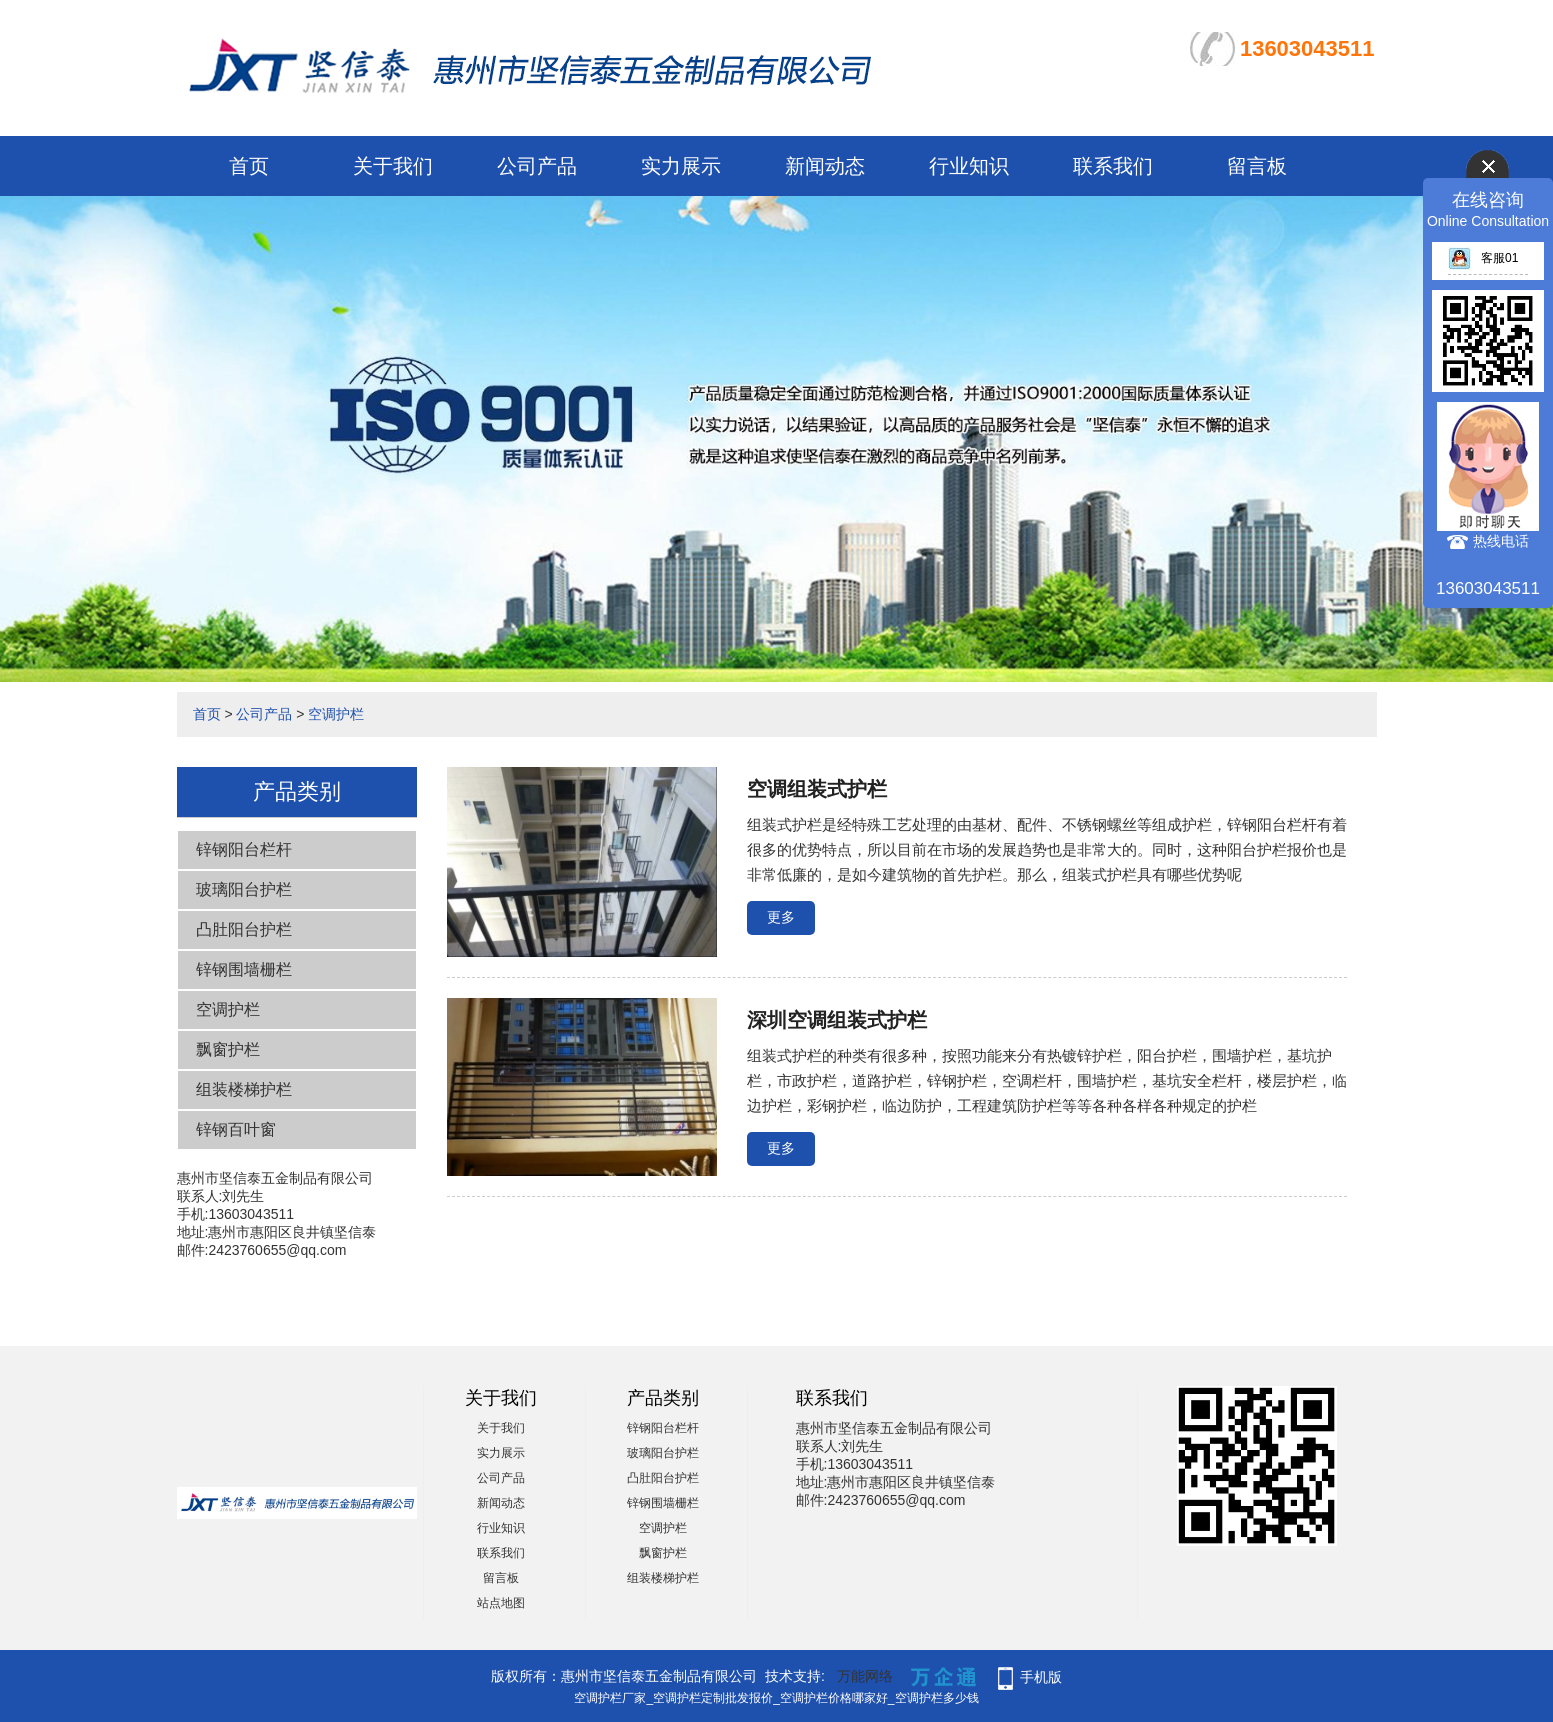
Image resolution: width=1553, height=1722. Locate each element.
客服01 (1483, 258)
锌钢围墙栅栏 (244, 969)
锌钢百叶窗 (236, 1129)
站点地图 (501, 1603)
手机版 (1041, 1677)
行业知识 (969, 166)
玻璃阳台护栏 (244, 889)
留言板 (1257, 166)
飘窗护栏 (228, 1049)
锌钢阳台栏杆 (244, 849)
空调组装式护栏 (817, 789)
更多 (781, 917)
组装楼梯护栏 (244, 1089)
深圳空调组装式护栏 (837, 1020)
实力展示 (681, 166)
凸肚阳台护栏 (244, 929)
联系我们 (1113, 166)
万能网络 (865, 1676)
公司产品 (537, 166)
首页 (249, 166)
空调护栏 (336, 714)
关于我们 (393, 166)
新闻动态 (825, 166)
